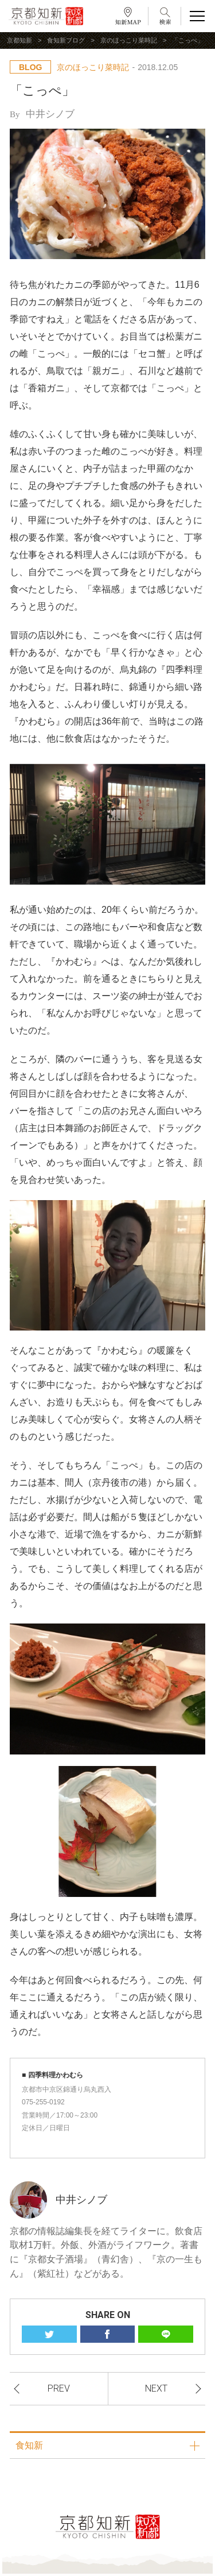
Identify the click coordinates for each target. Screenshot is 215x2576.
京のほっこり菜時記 (128, 40)
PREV (59, 2388)
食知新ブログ (66, 40)
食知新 (29, 2445)
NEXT (156, 2388)
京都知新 (19, 40)
